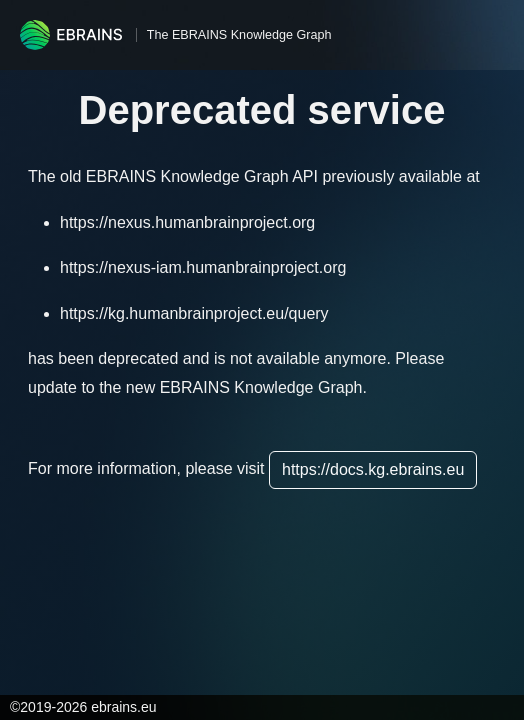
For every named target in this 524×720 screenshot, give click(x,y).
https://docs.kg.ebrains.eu (373, 469)
